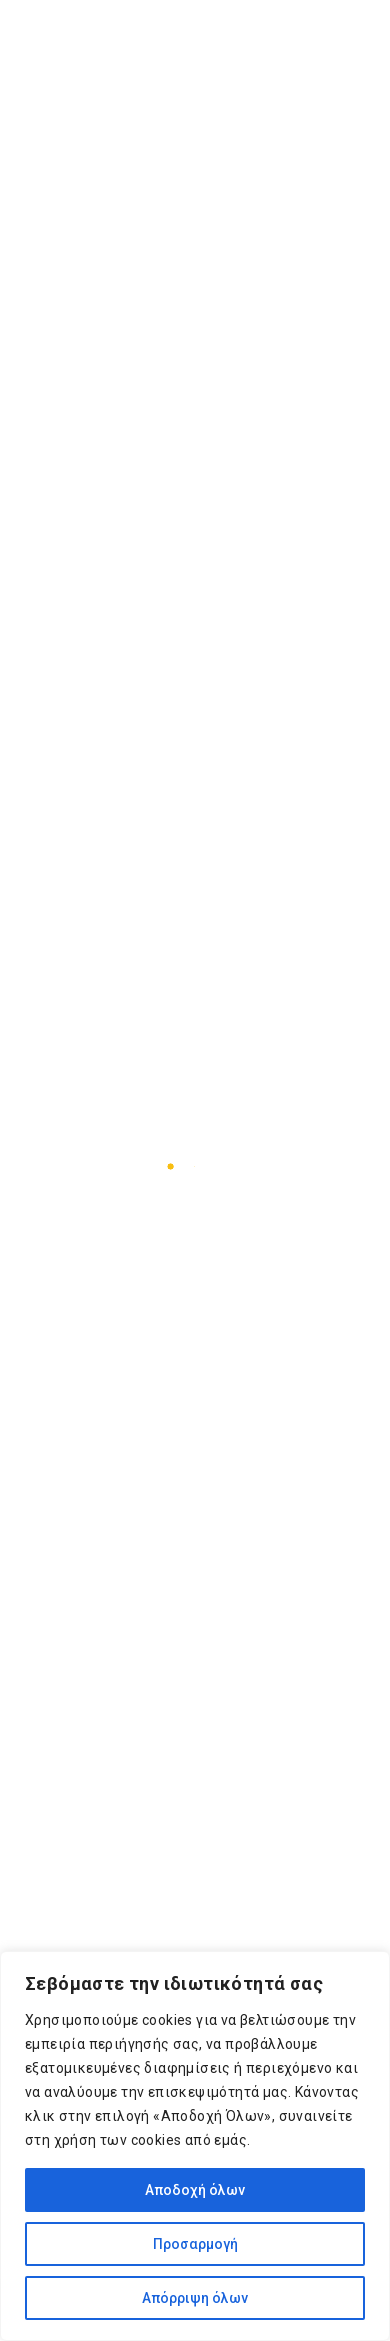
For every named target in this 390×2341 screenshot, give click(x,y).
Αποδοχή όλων (195, 2190)
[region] (195, 2146)
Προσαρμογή (195, 2244)
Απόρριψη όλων (195, 2298)
